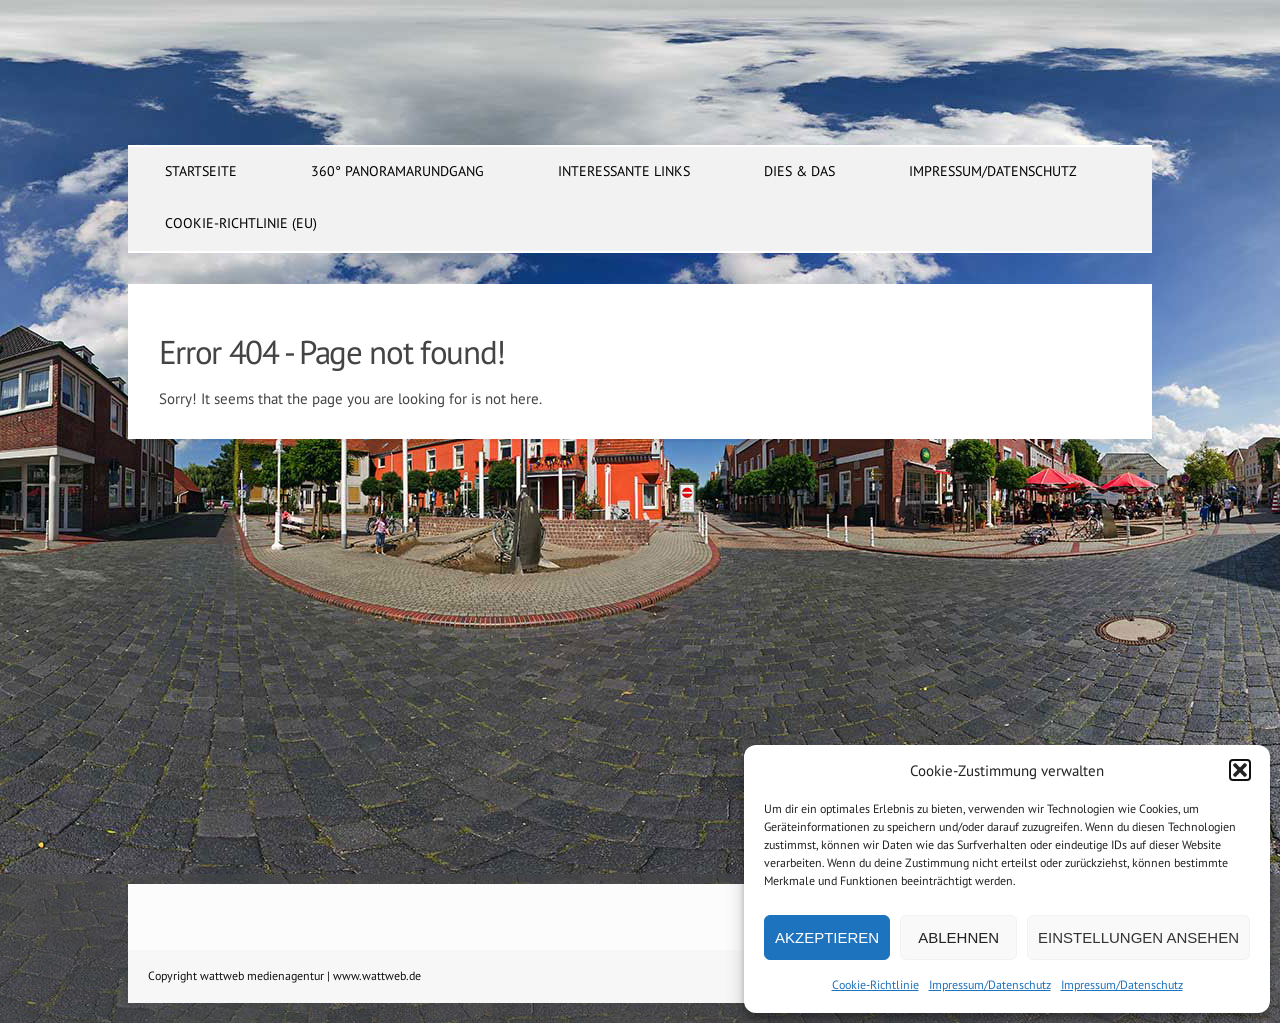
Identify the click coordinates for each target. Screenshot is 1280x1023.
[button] (1240, 770)
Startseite (201, 171)
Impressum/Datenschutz (990, 984)
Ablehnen (958, 937)
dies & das (799, 171)
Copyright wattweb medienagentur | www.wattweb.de (284, 975)
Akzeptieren (827, 937)
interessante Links (624, 171)
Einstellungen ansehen (1138, 937)
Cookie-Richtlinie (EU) (241, 223)
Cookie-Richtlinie (875, 984)
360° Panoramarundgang (397, 171)
